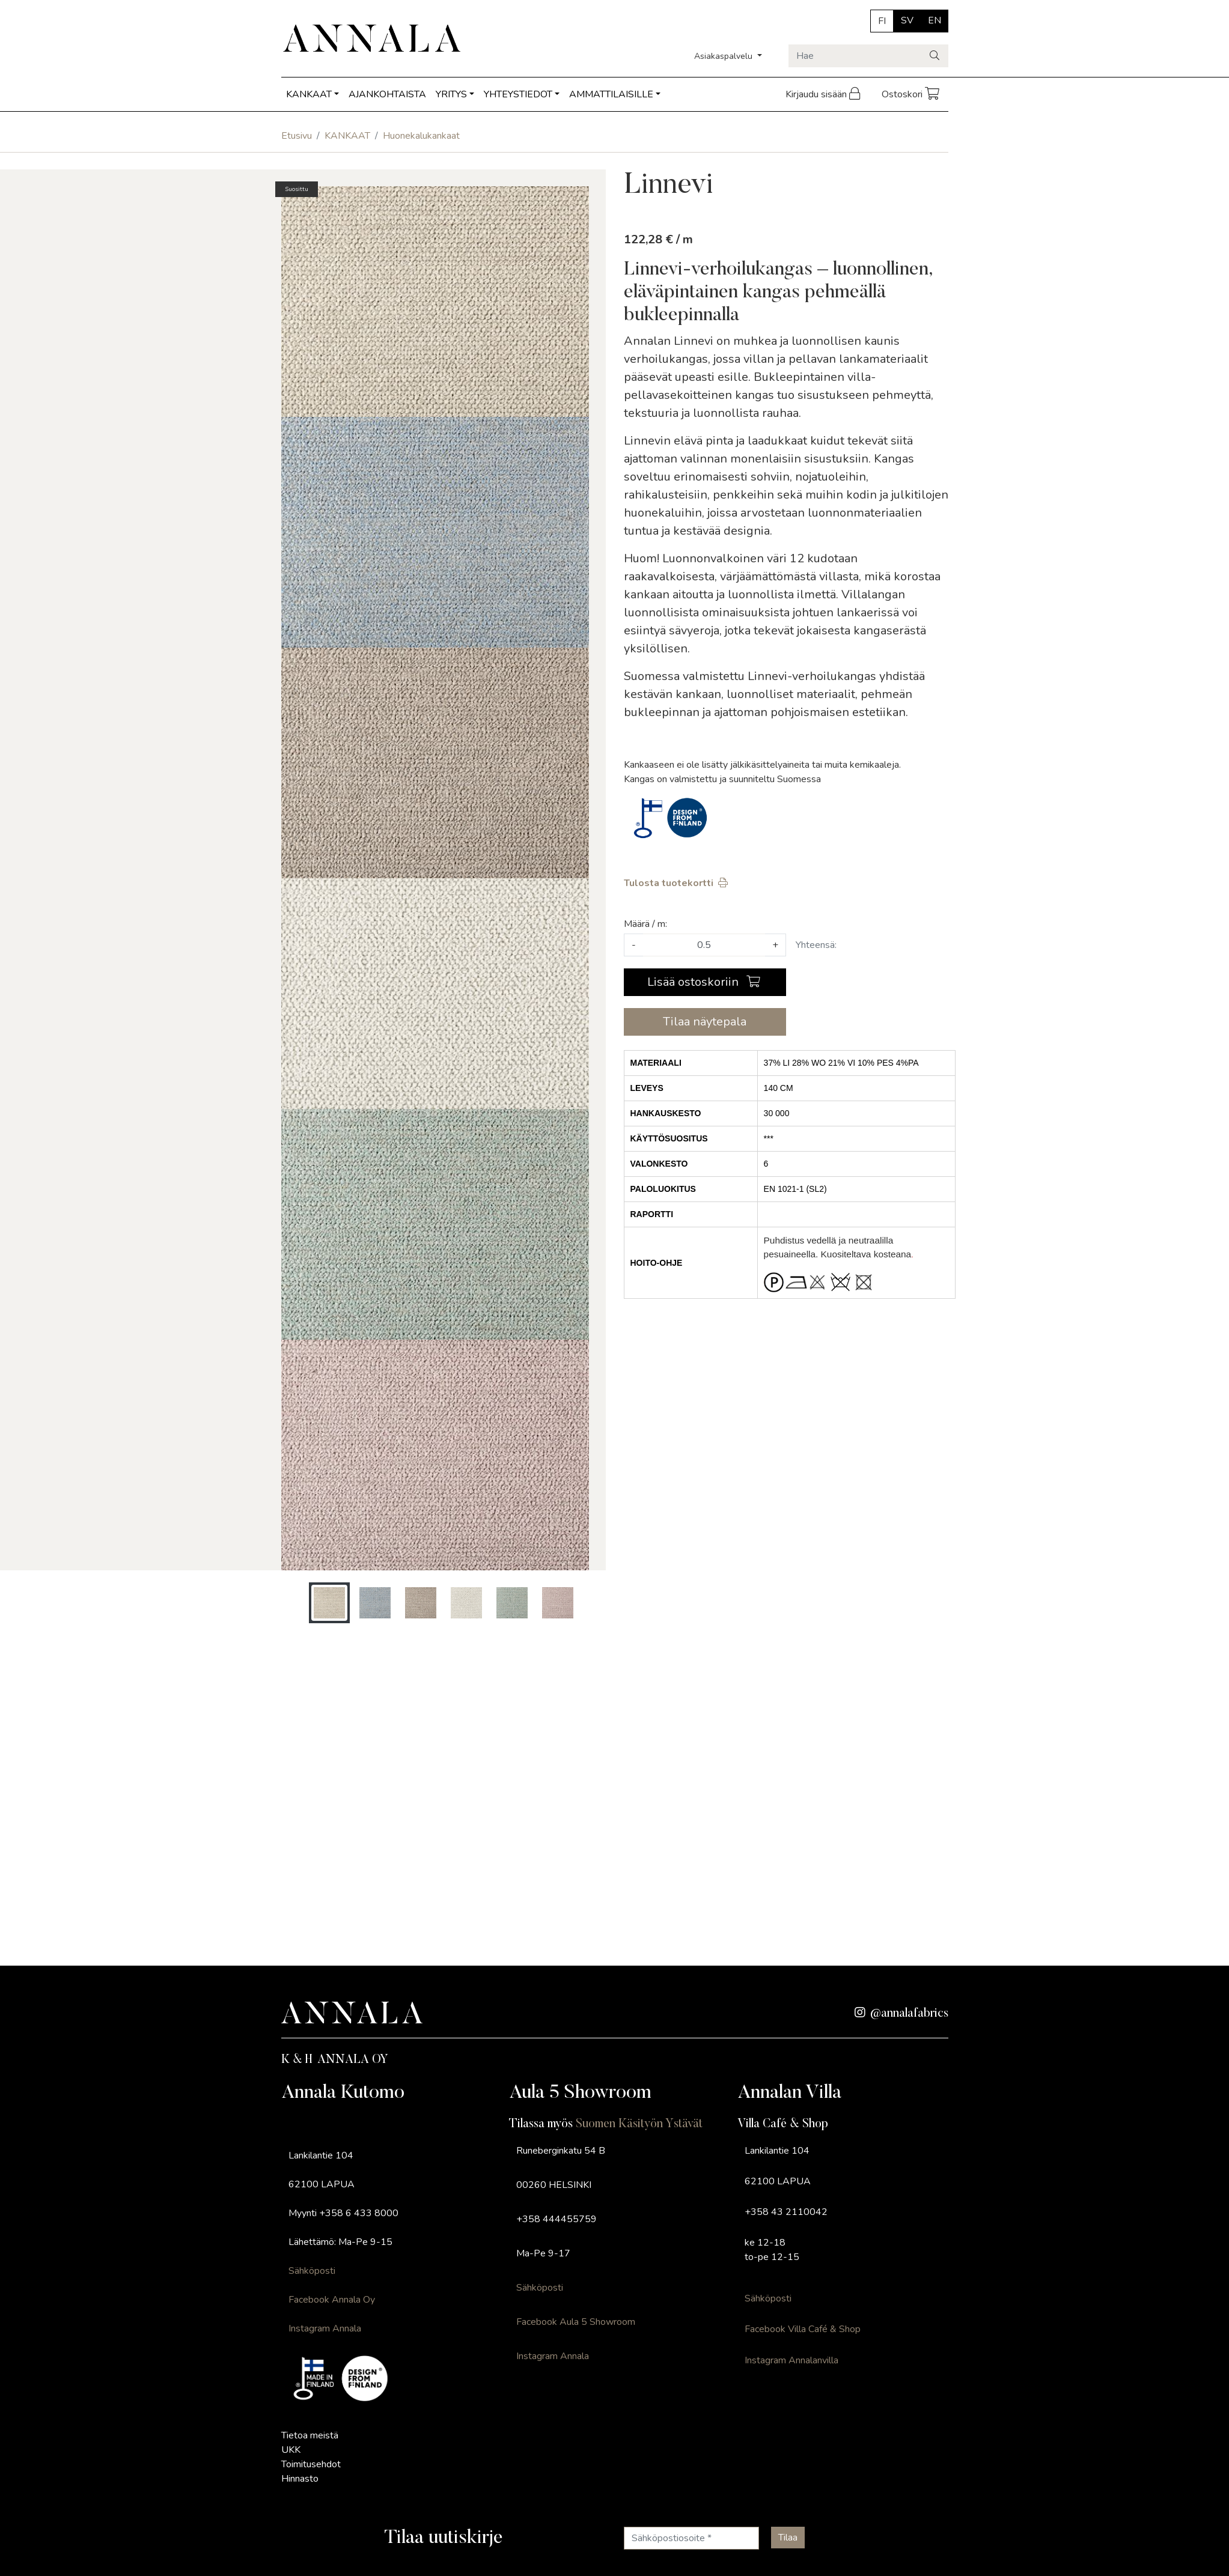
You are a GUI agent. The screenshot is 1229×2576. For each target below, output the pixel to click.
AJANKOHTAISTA (387, 94)
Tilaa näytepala (704, 1021)
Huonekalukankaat (421, 135)
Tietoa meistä (309, 2435)
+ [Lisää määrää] (775, 945)
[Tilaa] (788, 2537)
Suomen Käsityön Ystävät (639, 2124)
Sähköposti (311, 2270)
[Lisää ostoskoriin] (705, 982)
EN (934, 20)
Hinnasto (300, 2478)
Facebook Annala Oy (331, 2299)
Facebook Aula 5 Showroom (575, 2321)
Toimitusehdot (311, 2464)
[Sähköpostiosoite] (691, 2538)
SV (907, 20)
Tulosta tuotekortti (677, 883)
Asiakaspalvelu (724, 56)
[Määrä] (704, 945)
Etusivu (296, 135)
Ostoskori (911, 94)
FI (882, 21)
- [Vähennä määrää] (634, 945)
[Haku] (935, 55)
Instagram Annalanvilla (791, 2360)
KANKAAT (309, 94)
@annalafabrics (901, 2014)
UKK (290, 2449)
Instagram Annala (324, 2328)
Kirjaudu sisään (823, 94)
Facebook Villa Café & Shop (803, 2329)
